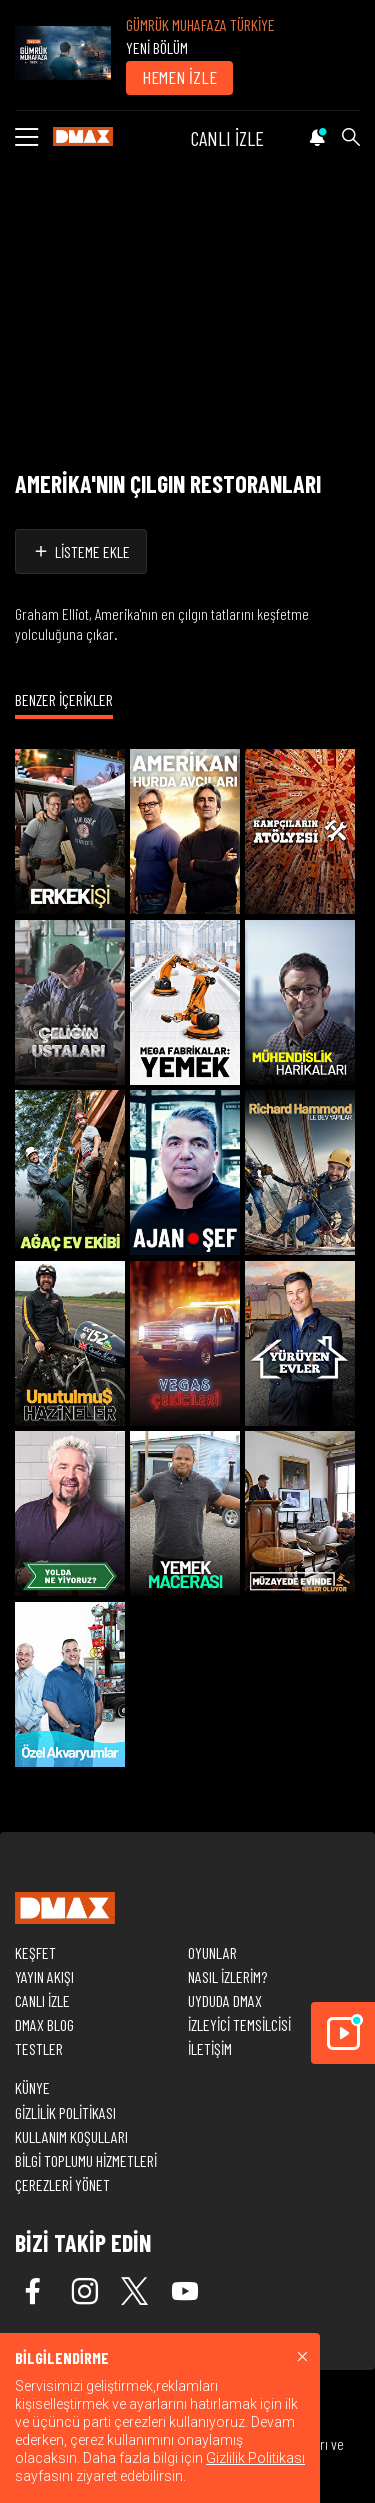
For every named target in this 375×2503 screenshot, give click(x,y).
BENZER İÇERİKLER (64, 699)
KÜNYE (32, 2087)
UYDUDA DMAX (225, 2000)
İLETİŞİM (210, 2048)
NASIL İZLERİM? (227, 1976)
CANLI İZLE (227, 138)
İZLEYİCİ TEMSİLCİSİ (239, 2024)
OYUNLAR (212, 1952)
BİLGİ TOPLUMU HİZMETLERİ (86, 2160)
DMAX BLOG (44, 2024)
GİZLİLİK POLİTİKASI (65, 2112)
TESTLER (39, 2048)
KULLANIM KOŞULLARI (71, 2136)
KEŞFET (35, 1952)
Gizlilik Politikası (255, 2458)
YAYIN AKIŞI (44, 1976)
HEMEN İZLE (179, 77)
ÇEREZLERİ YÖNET (62, 2184)
